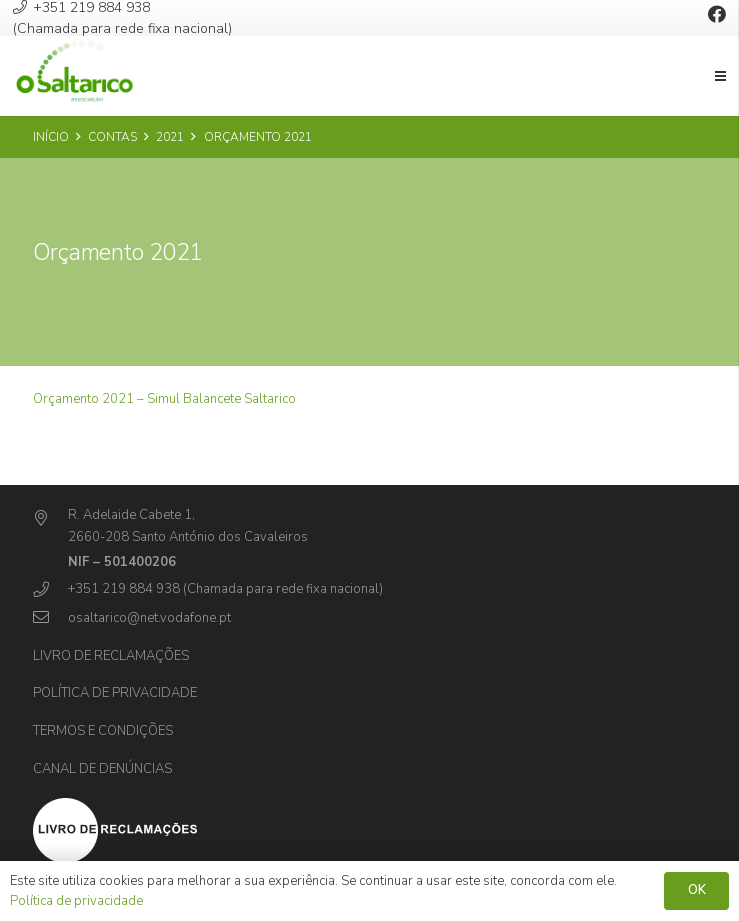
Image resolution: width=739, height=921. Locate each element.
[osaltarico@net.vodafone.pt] (50, 618)
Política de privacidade (115, 693)
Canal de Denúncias (102, 769)
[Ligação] (75, 76)
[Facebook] (717, 14)
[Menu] (721, 76)
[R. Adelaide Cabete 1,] (50, 519)
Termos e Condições (103, 731)
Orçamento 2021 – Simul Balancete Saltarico (164, 399)
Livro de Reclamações (111, 656)
